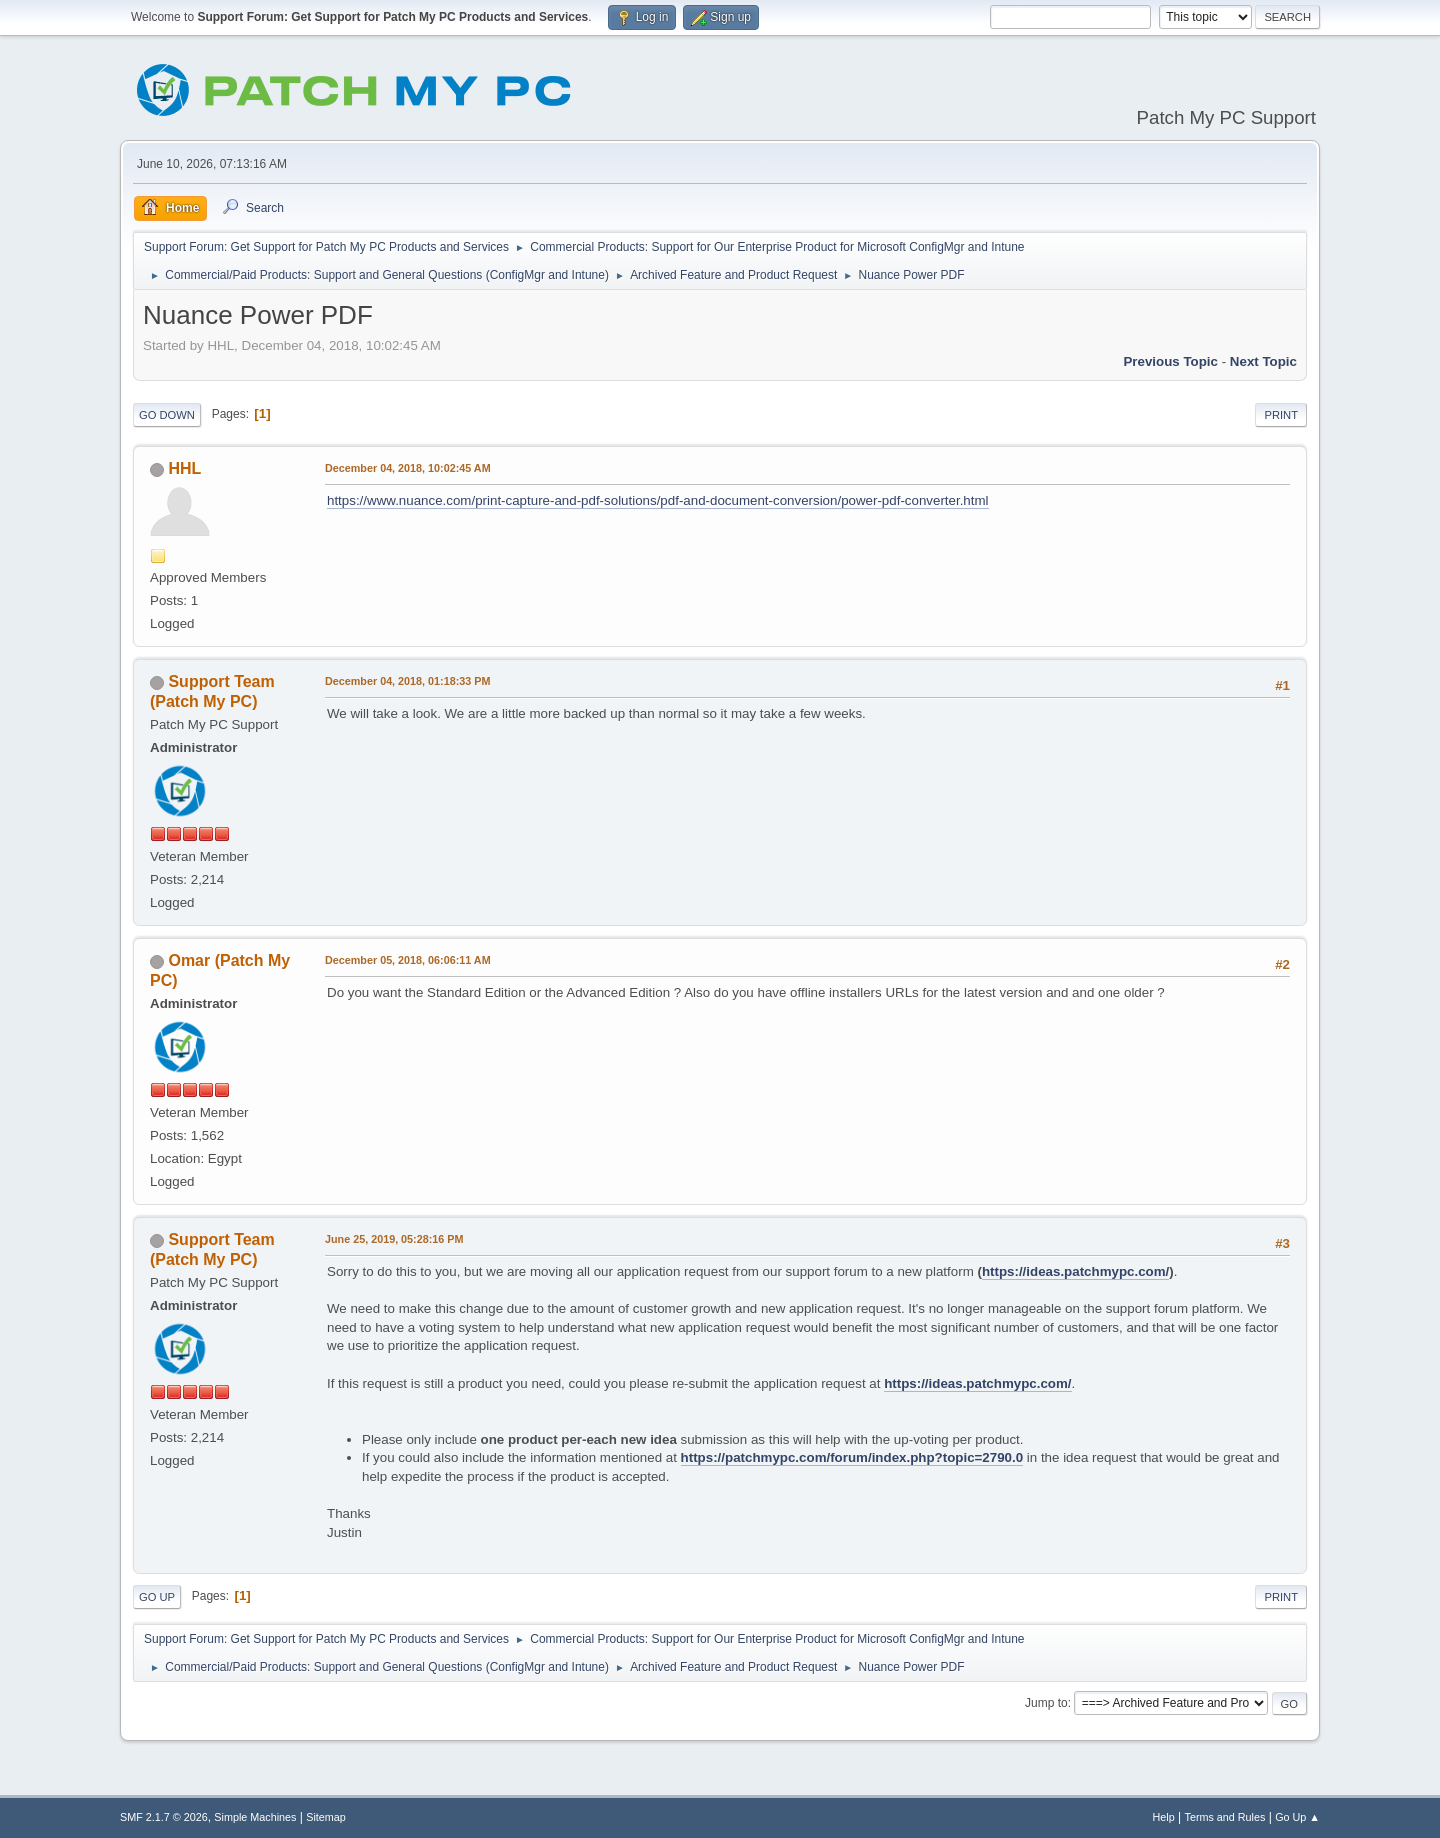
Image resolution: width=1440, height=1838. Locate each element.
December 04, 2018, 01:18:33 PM (407, 681)
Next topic (1263, 361)
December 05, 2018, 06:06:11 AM (408, 960)
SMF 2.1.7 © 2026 (164, 1817)
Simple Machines (255, 1817)
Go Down (167, 415)
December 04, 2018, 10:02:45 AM (408, 468)
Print (1281, 415)
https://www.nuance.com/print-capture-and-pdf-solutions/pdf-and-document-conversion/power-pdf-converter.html (658, 500)
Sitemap (326, 1817)
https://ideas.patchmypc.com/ (1075, 1271)
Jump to (1046, 1703)
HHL (184, 468)
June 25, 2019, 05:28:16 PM (394, 1239)
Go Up (157, 1597)
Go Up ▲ (1297, 1817)
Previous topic (1170, 361)
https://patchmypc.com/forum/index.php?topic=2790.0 (852, 1457)
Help (1164, 1817)
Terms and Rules (1225, 1817)
